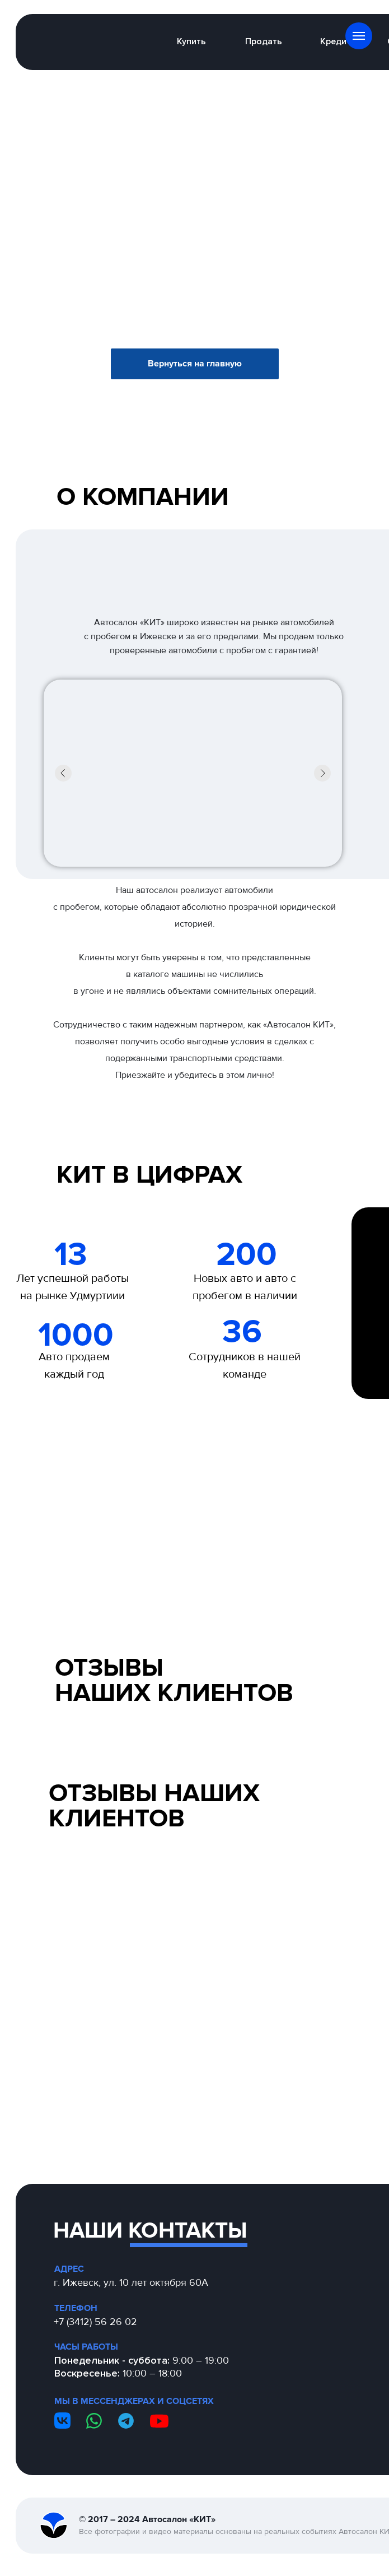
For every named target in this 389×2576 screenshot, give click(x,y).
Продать (263, 41)
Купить (191, 41)
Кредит (335, 41)
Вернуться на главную (195, 363)
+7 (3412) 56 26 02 (95, 2321)
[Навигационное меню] (359, 36)
